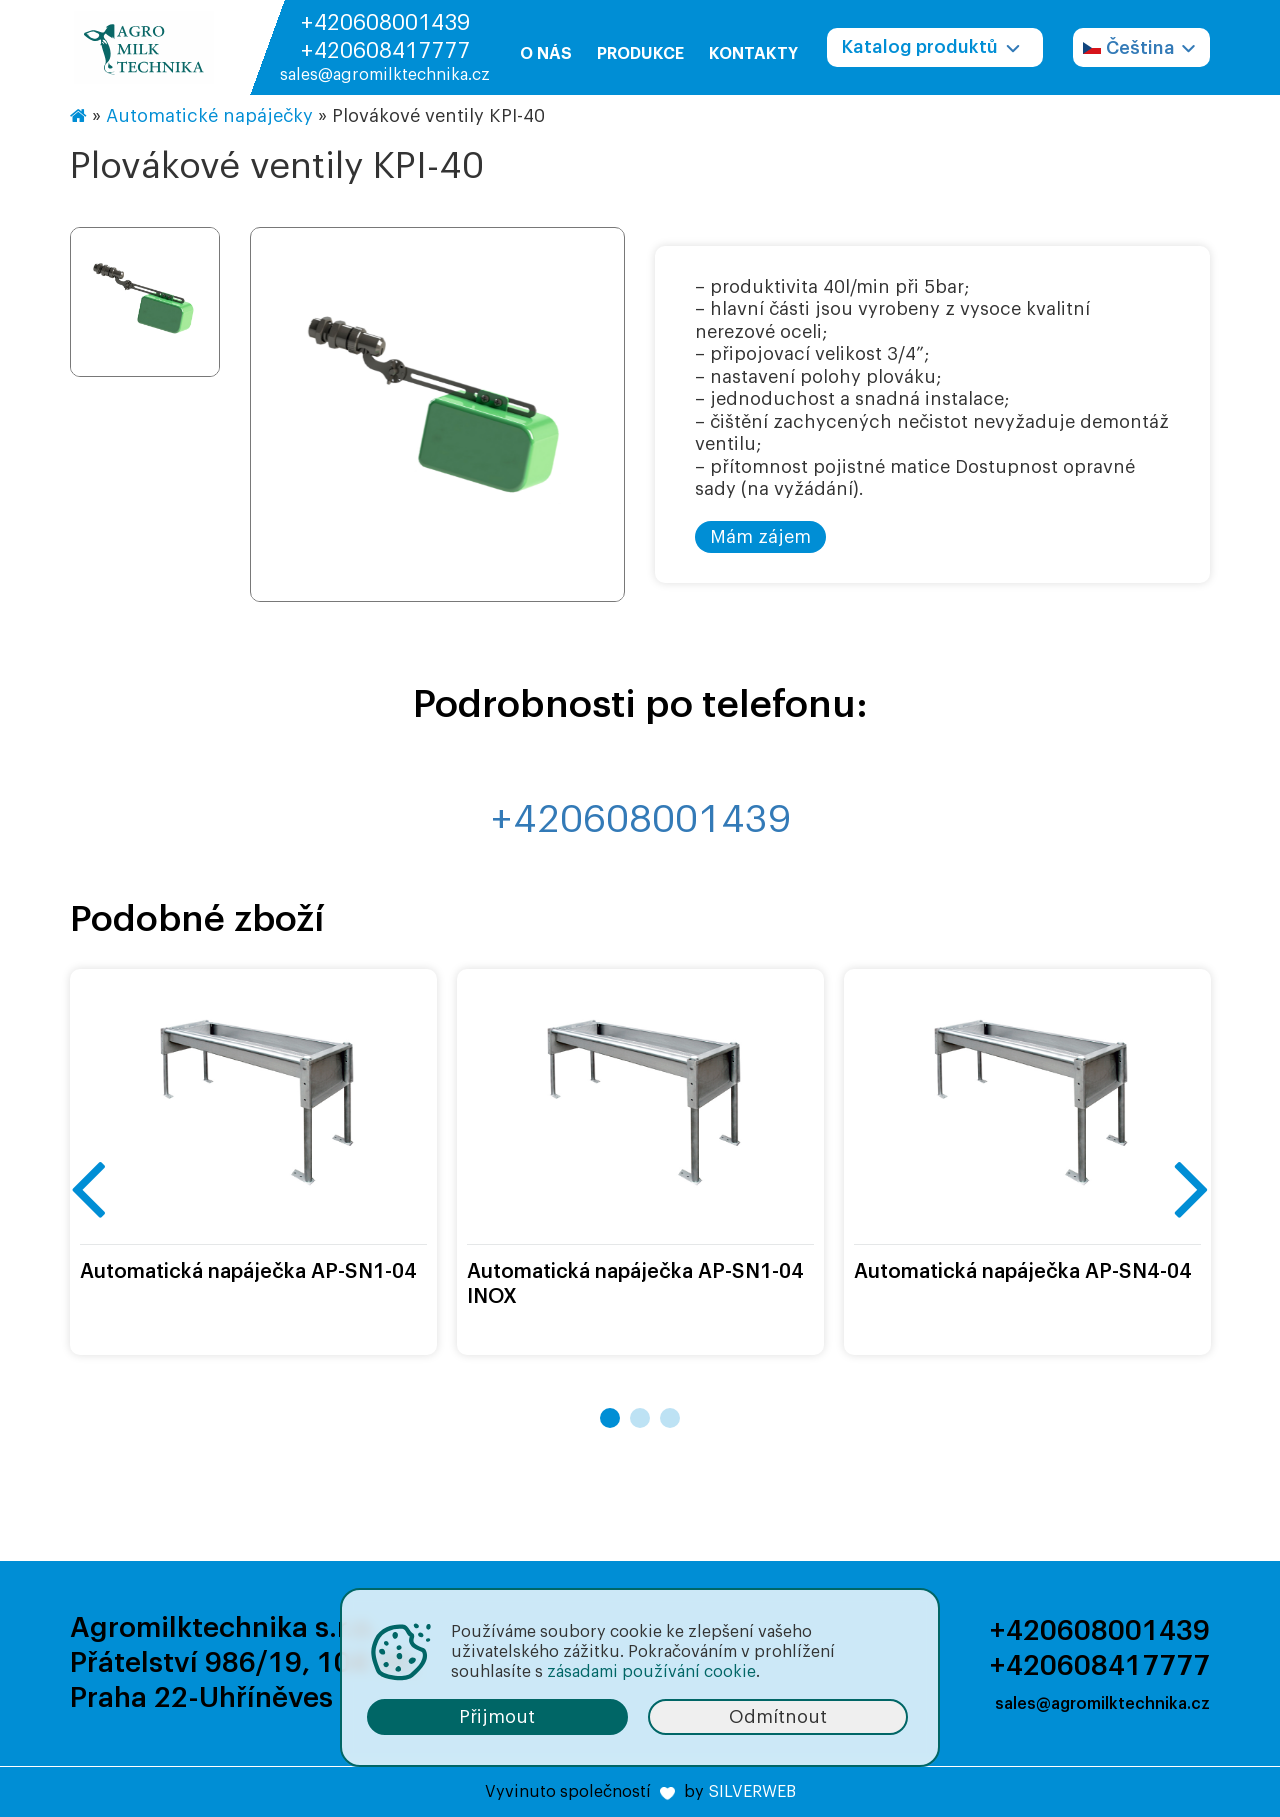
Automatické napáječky (209, 116)
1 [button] (610, 1418)
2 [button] (640, 1418)
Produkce (640, 54)
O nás (546, 54)
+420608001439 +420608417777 (385, 37)
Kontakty (753, 54)
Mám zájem (760, 537)
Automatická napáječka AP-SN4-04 (1023, 1272)
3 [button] (670, 1418)
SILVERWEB (752, 1792)
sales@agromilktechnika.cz (385, 75)
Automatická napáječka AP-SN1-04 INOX (635, 1284)
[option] (437, 416)
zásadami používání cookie (651, 1672)
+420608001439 (640, 820)
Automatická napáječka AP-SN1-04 (248, 1272)
